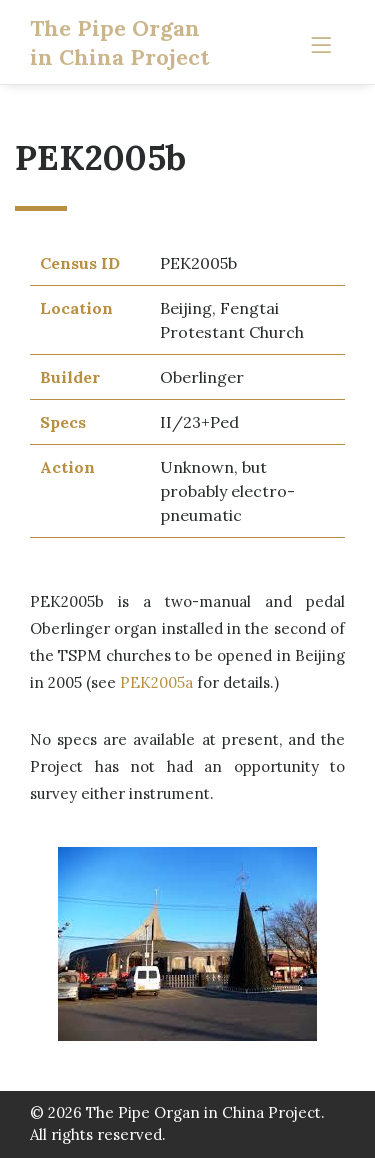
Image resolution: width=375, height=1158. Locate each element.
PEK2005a (156, 682)
